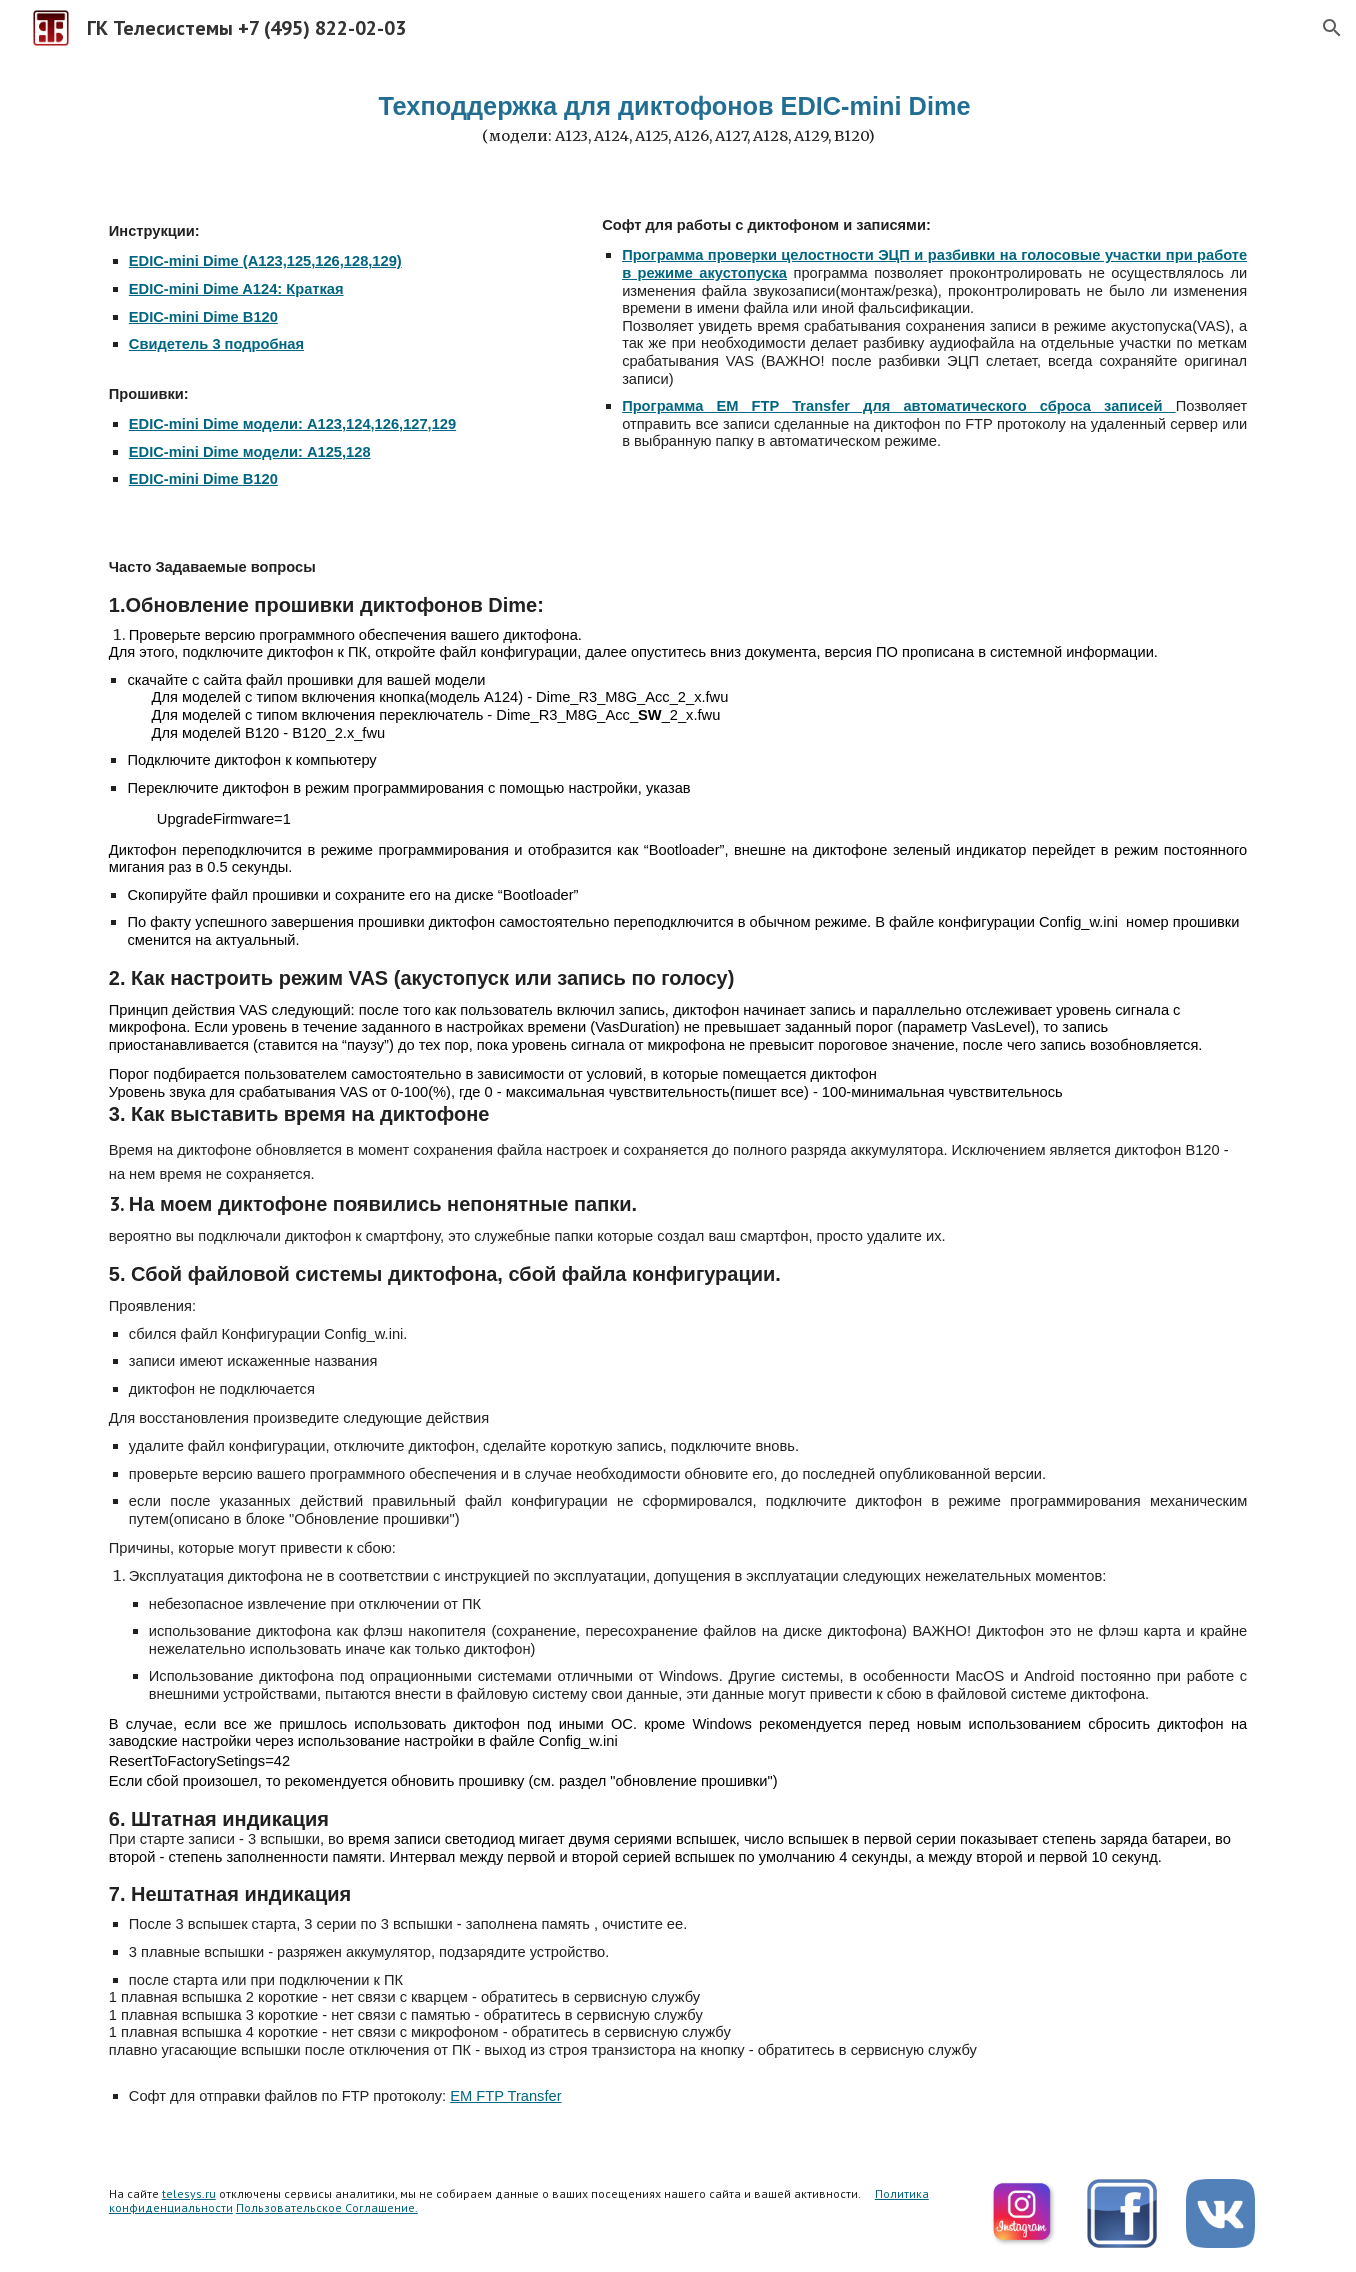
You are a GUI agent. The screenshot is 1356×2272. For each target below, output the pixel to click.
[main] (678, 118)
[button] (1332, 28)
